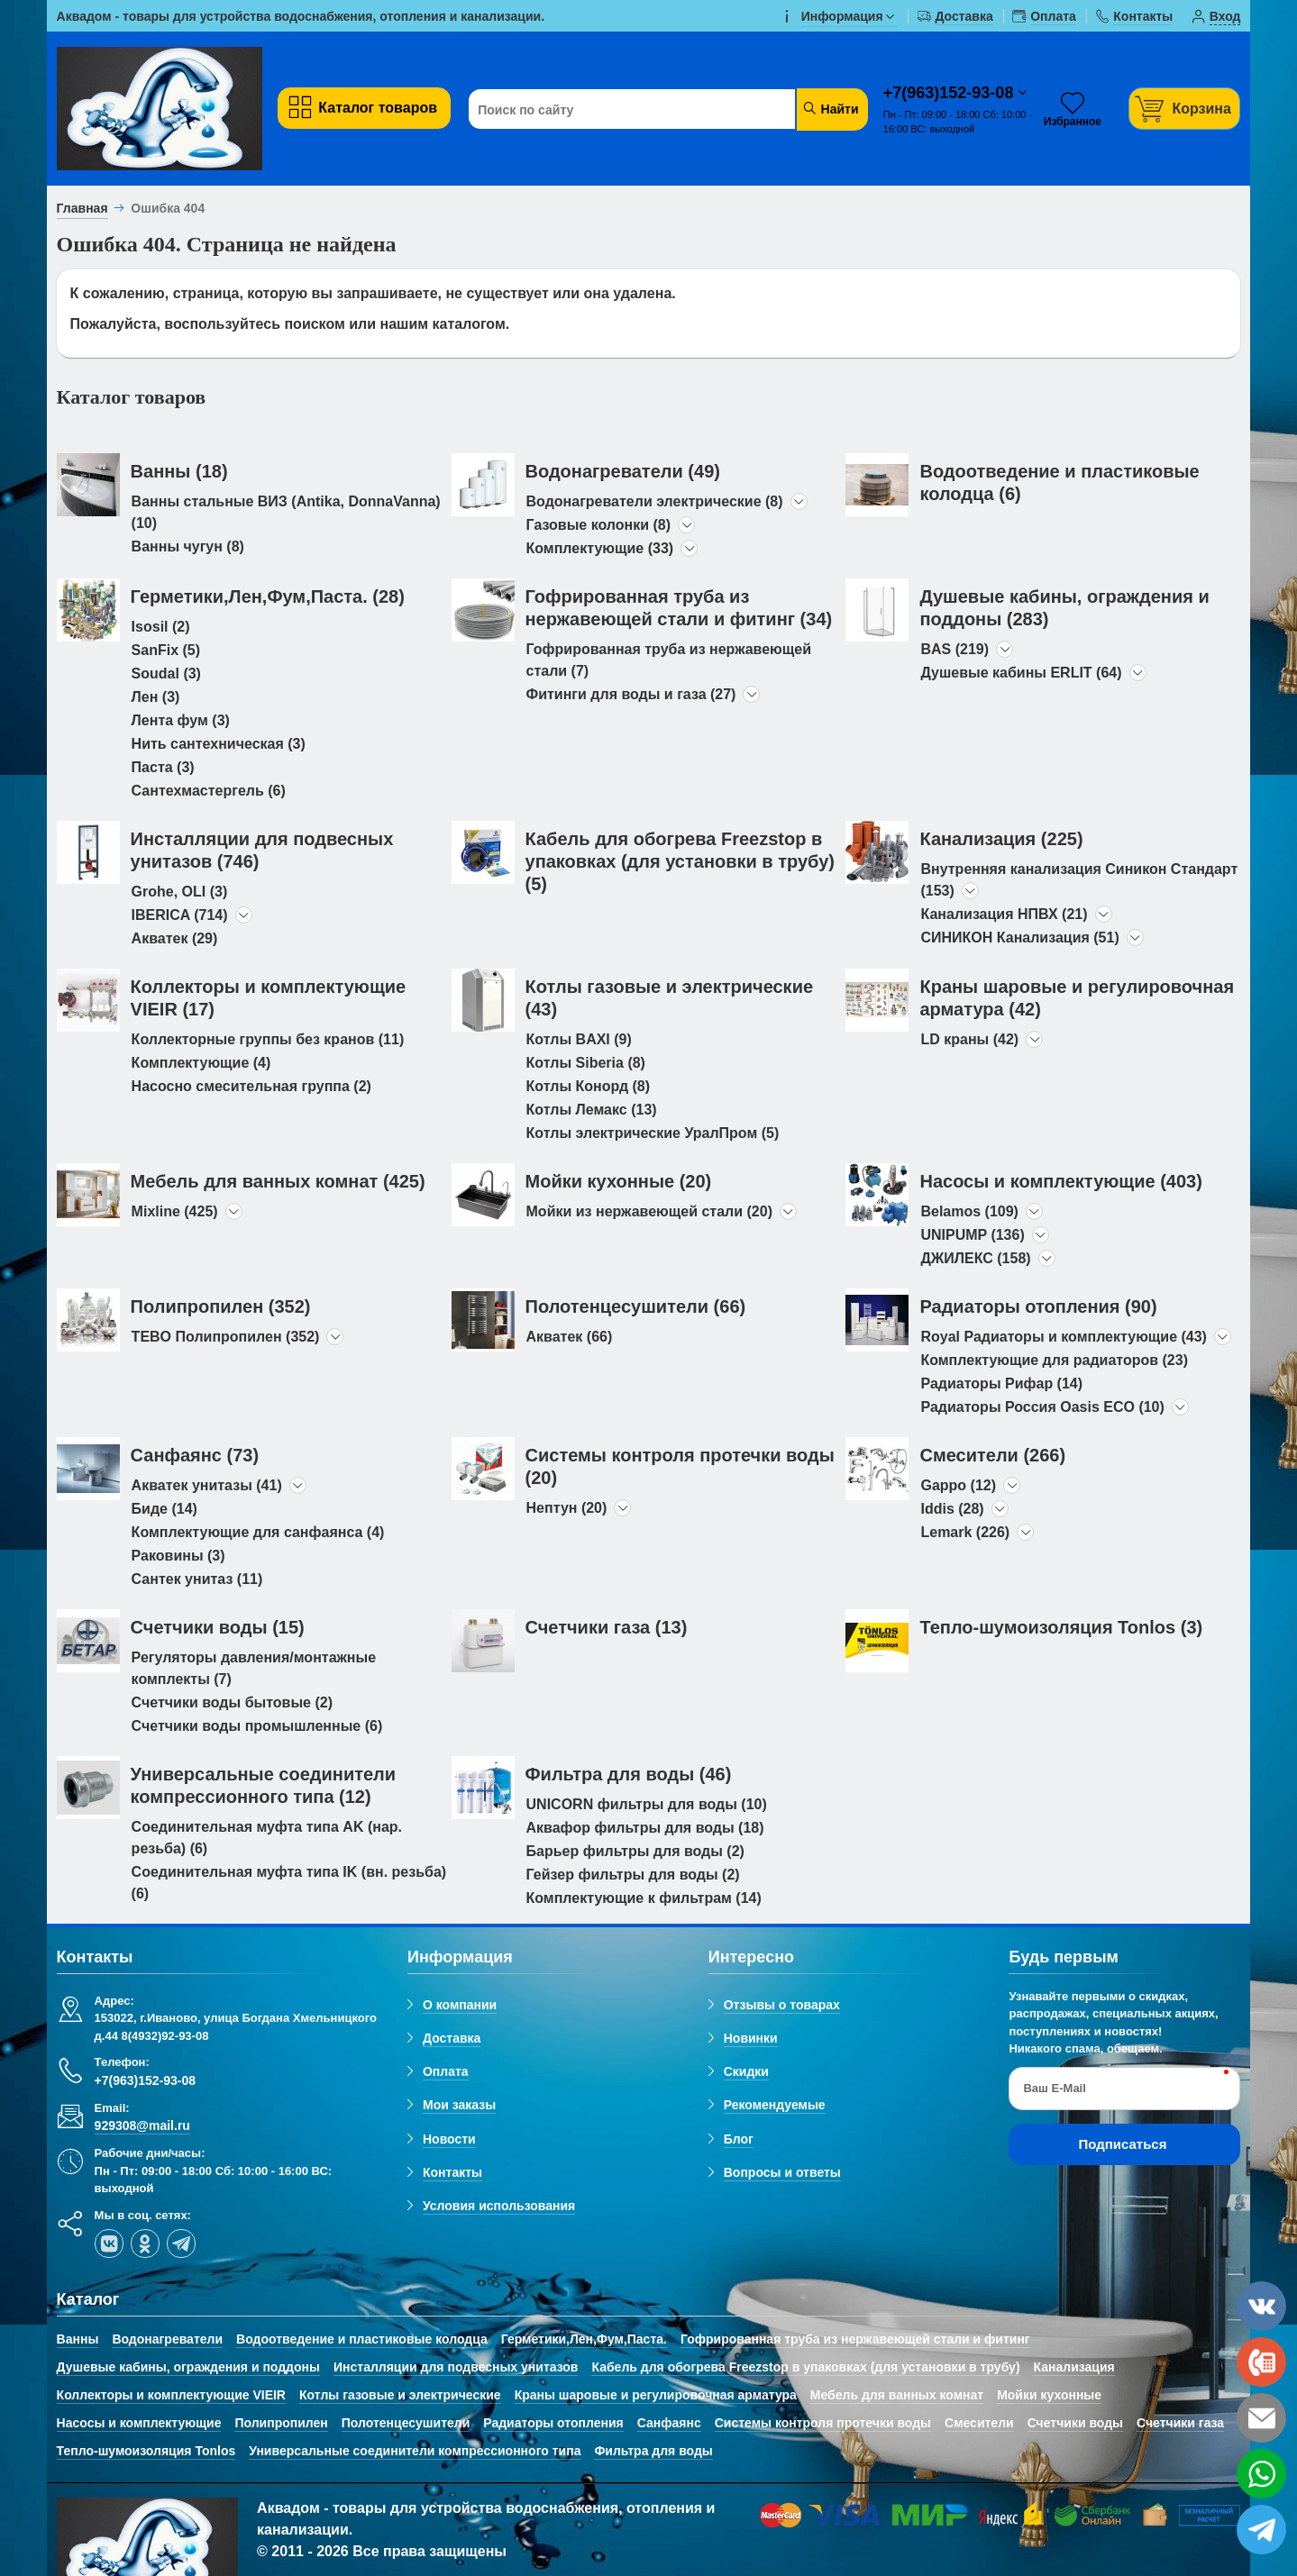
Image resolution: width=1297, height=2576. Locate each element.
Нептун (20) (566, 1508)
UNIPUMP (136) (972, 1234)
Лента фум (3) (181, 720)
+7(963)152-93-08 (950, 93)
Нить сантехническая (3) (219, 743)
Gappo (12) (958, 1485)
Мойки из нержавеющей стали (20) (649, 1211)
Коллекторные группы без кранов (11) (268, 1039)
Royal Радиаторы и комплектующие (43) (1063, 1336)
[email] (1261, 2418)
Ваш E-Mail (1054, 2088)
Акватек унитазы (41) (207, 1485)
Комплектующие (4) (201, 1062)
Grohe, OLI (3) (180, 891)
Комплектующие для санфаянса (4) (258, 1532)
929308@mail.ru (142, 2125)
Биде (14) (164, 1508)
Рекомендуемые (775, 2105)
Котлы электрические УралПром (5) (653, 1133)
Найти (830, 108)
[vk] (109, 2243)
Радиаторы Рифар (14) (1001, 1383)
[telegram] (181, 2243)
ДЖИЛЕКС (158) (975, 1258)
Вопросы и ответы (782, 2172)
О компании (460, 2005)
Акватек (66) (569, 1336)
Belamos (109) (969, 1211)
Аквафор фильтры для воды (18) (645, 1827)
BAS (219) (954, 649)
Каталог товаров (362, 107)
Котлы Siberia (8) (585, 1062)
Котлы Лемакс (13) (591, 1109)
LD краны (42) (969, 1039)
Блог (739, 2139)
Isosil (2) (161, 626)
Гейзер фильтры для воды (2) (633, 1874)
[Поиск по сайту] (633, 110)
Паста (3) (163, 767)
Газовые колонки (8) (598, 524)
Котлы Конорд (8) (588, 1086)
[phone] (1261, 2362)
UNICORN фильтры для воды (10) (646, 1804)
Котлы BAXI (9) (579, 1039)
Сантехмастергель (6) (209, 790)
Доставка (451, 2038)
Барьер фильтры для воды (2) (635, 1851)
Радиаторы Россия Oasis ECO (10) (1042, 1407)
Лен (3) (156, 697)
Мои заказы (459, 2105)
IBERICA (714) (180, 915)
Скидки (746, 2071)
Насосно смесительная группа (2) (251, 1086)
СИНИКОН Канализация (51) (1019, 937)
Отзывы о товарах (782, 2005)
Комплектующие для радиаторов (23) (1054, 1360)
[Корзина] (1184, 108)
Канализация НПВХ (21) (1003, 914)
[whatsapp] (1261, 2474)
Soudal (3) (166, 673)
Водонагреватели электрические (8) (654, 501)
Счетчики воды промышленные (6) (257, 1726)
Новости (449, 2139)
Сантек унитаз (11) (197, 1579)
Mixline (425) (175, 1211)
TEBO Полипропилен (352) (226, 1336)
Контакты (452, 2172)
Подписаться (1122, 2144)
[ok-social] (145, 2243)
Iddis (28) (951, 1508)
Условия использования (499, 2205)
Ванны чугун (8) (188, 546)
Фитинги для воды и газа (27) (631, 694)
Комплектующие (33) (600, 548)
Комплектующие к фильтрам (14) (644, 1898)
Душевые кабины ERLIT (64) (1020, 672)
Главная (82, 208)
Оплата (446, 2071)
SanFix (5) (166, 650)
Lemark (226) (964, 1532)
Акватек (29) (175, 938)
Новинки (751, 2038)
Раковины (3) (178, 1555)
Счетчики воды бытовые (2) (232, 1702)
